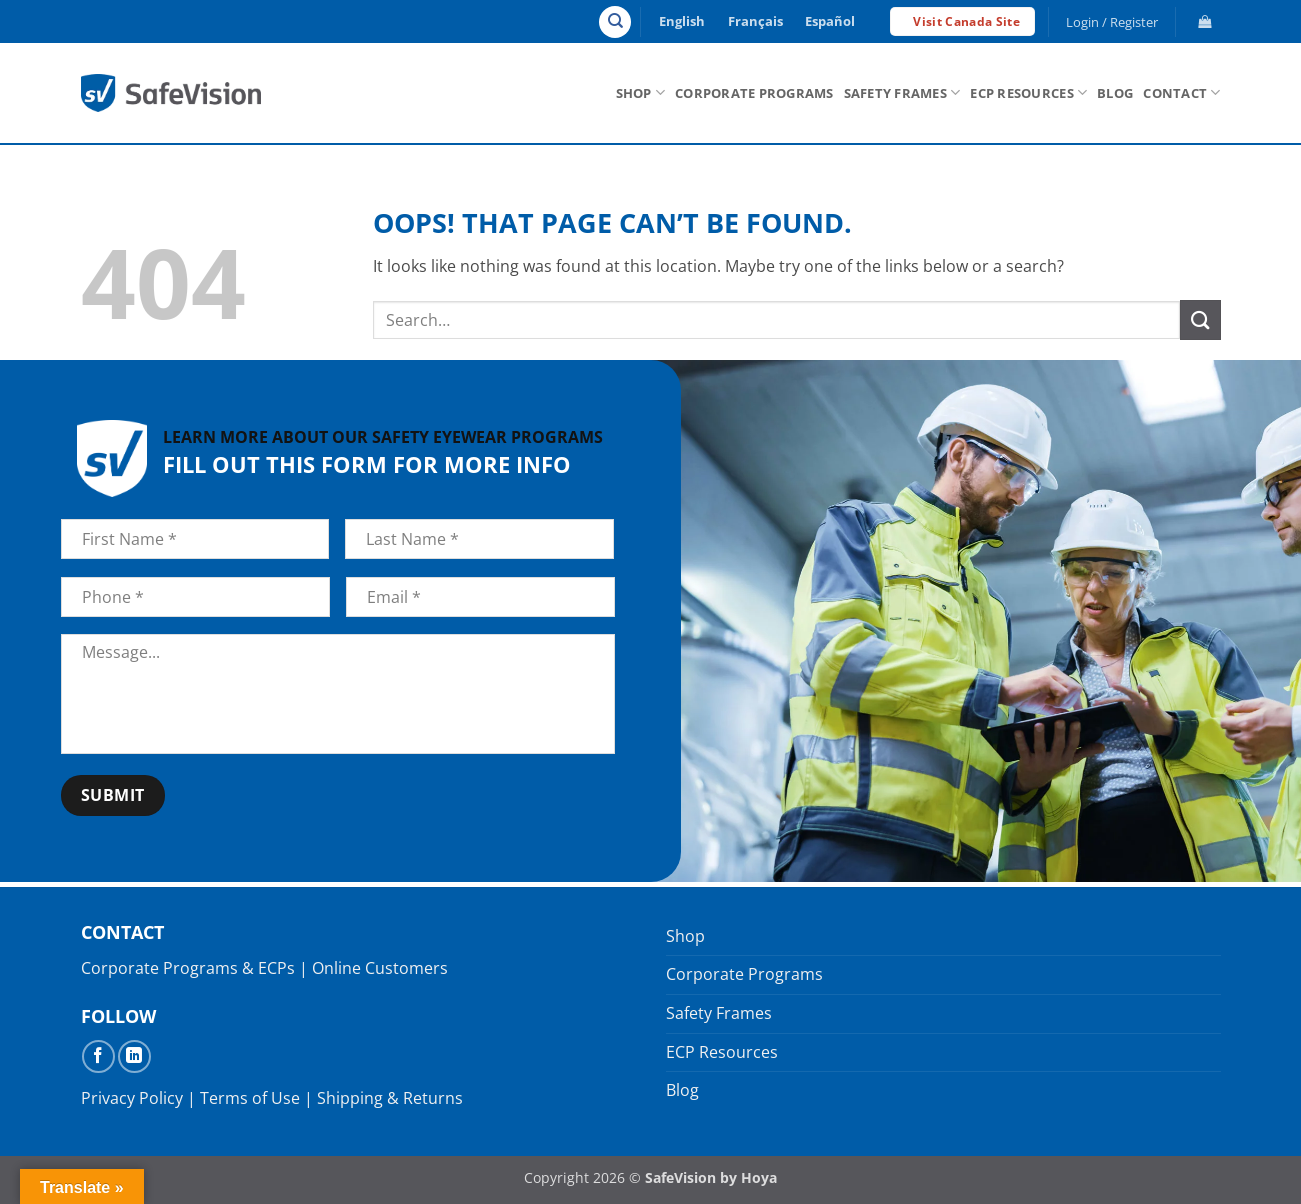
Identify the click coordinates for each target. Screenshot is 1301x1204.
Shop (640, 92)
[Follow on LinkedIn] (134, 1056)
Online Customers (380, 968)
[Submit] (1200, 319)
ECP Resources (1028, 92)
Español (830, 21)
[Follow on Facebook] (98, 1056)
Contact (1181, 92)
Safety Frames (902, 92)
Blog (1115, 93)
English (682, 21)
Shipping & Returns (390, 1098)
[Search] (615, 22)
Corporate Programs (754, 93)
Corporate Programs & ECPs (188, 968)
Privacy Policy (132, 1098)
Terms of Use (250, 1098)
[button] (1111, 22)
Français (755, 21)
